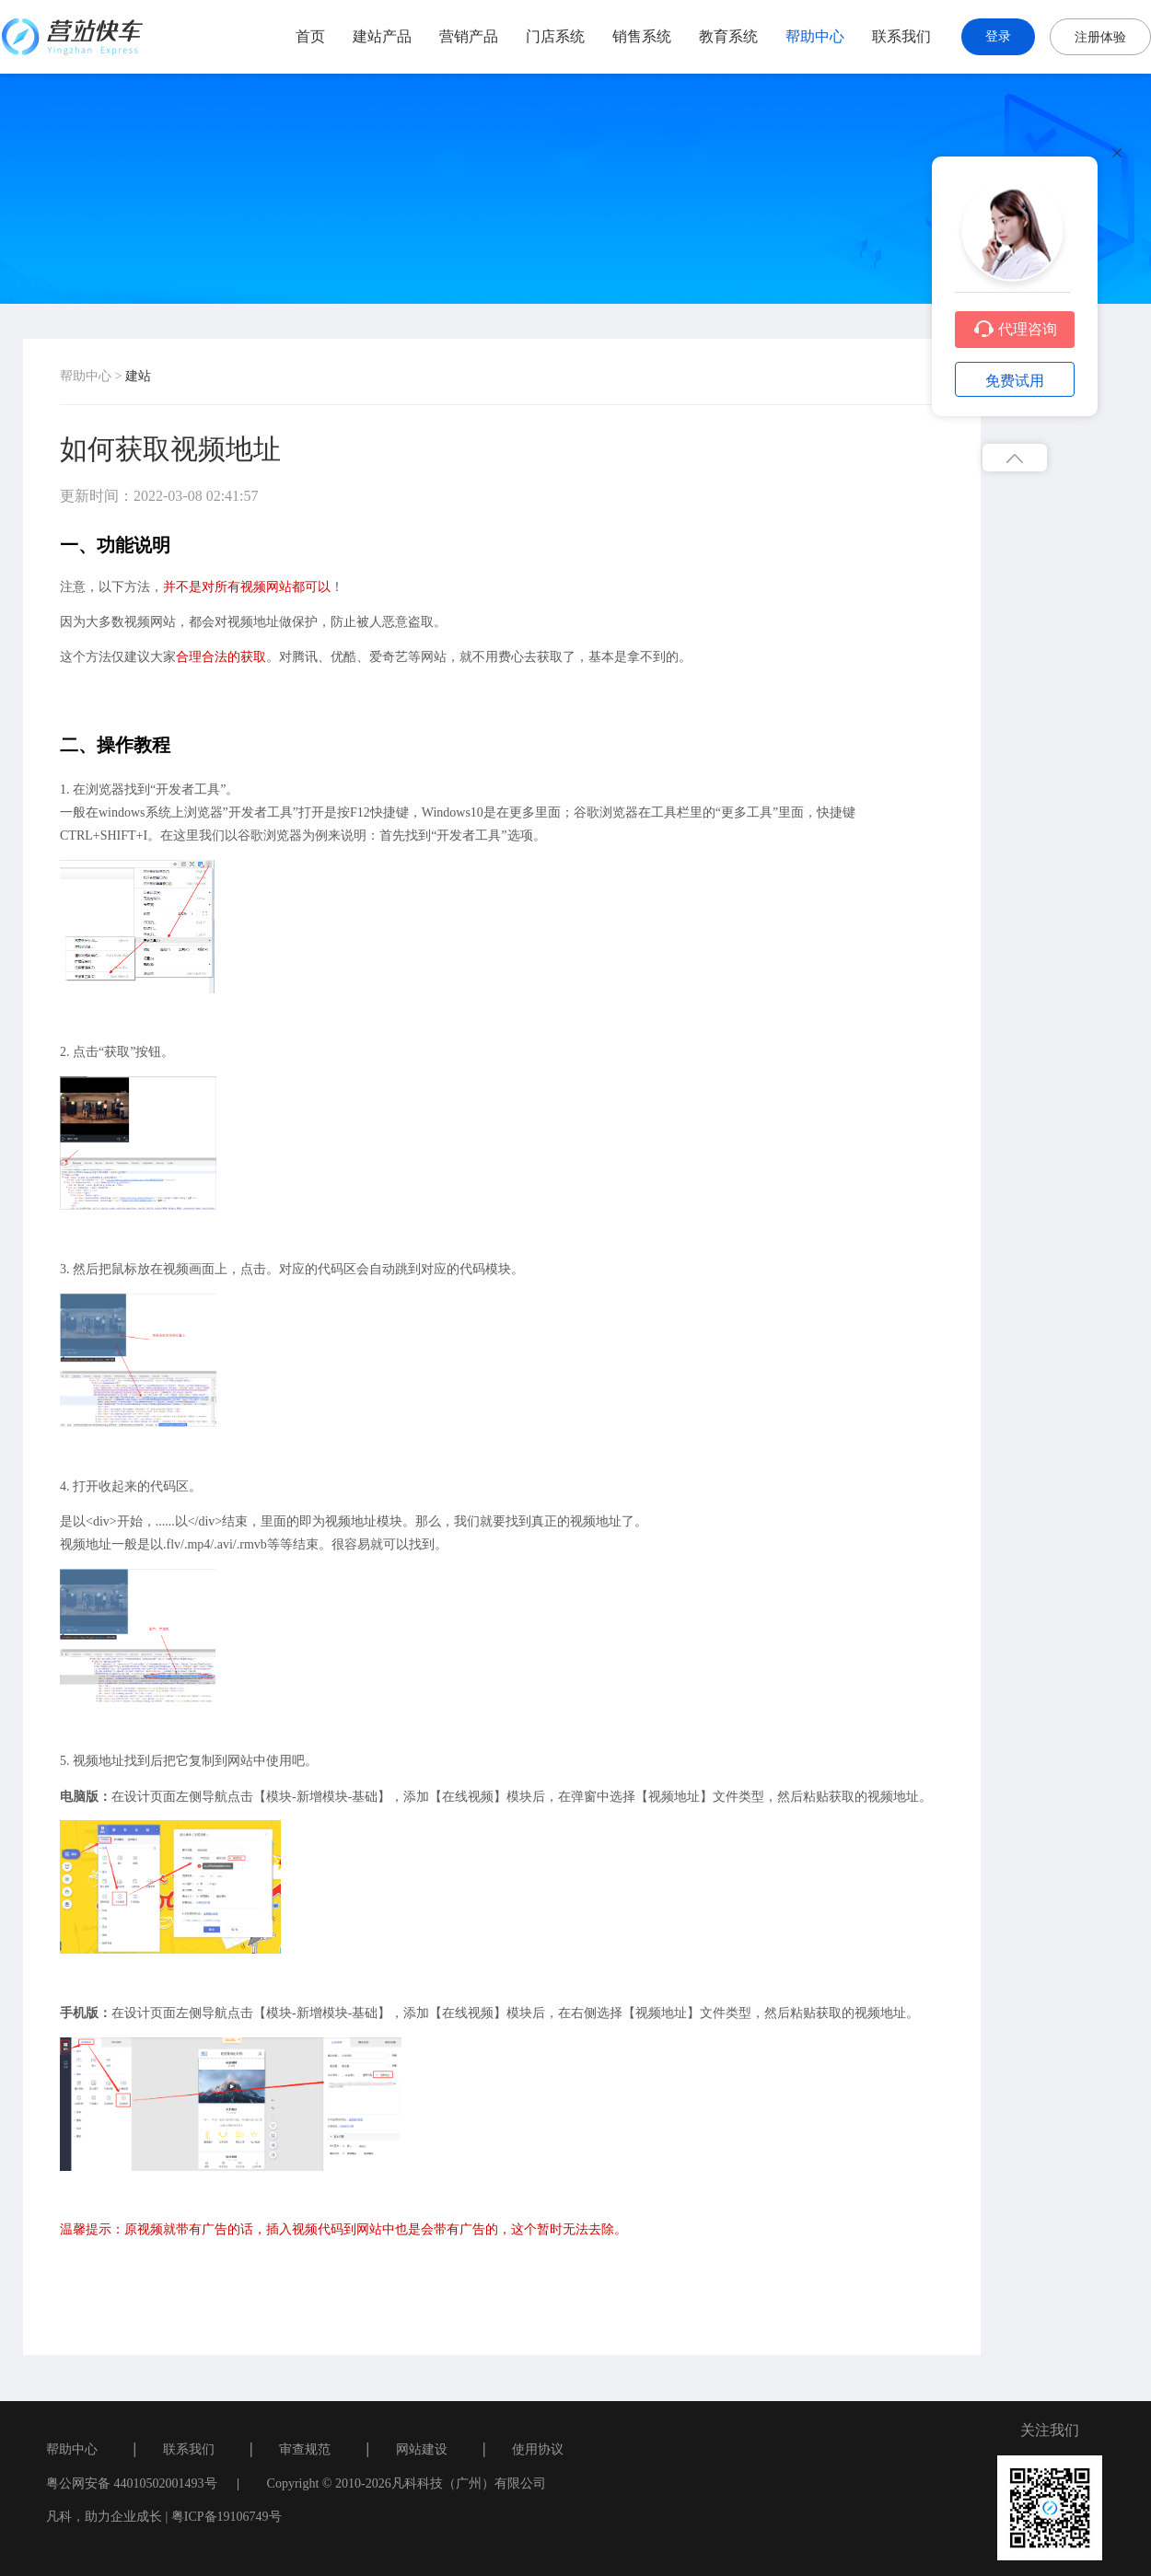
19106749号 (249, 2517)
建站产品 (382, 36)
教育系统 (728, 36)
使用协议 (538, 2449)
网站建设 (422, 2449)
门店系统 (555, 36)
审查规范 (305, 2449)
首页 (310, 36)
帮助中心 (814, 36)
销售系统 (641, 36)
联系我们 (901, 36)
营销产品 (468, 36)
